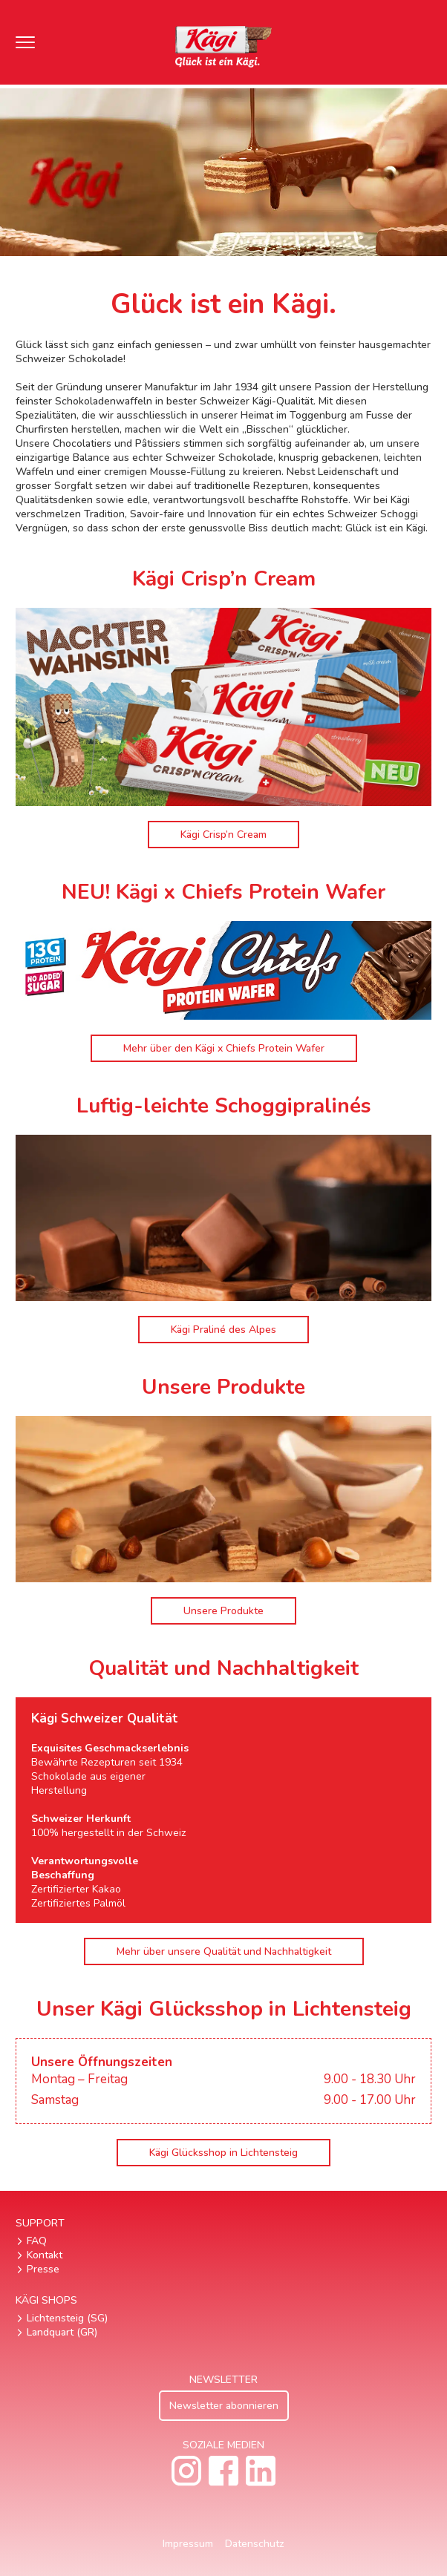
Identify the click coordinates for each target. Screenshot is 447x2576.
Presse (43, 2269)
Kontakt (44, 2255)
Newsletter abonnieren (223, 2406)
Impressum (188, 2544)
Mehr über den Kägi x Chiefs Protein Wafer (223, 1048)
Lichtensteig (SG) (67, 2318)
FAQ (37, 2241)
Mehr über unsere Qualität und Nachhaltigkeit (224, 1951)
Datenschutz (254, 2544)
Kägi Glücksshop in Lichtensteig (223, 2153)
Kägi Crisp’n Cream (223, 834)
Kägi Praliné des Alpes (223, 1330)
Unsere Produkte (223, 1611)
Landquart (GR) (62, 2332)
